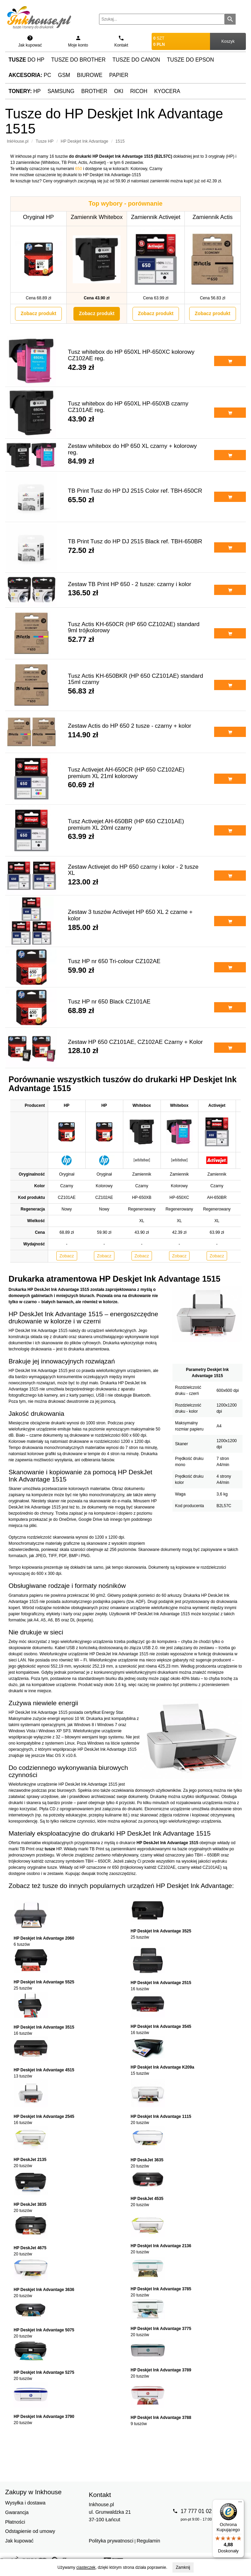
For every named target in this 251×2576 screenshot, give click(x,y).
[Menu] (240, 2503)
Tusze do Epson (190, 60)
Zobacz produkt (38, 313)
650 (78, 168)
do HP (26, 60)
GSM (64, 75)
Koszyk (228, 41)
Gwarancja (17, 2512)
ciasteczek (86, 2567)
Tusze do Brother (78, 60)
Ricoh (138, 91)
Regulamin (148, 2540)
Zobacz (66, 1255)
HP (25, 91)
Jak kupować (19, 2540)
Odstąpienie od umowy (30, 2531)
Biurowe (89, 75)
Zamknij (183, 2567)
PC (30, 75)
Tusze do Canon (136, 60)
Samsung (60, 91)
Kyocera (167, 91)
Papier (118, 75)
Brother (94, 91)
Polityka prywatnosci (111, 2540)
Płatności (15, 2522)
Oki (118, 91)
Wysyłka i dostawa (25, 2503)
